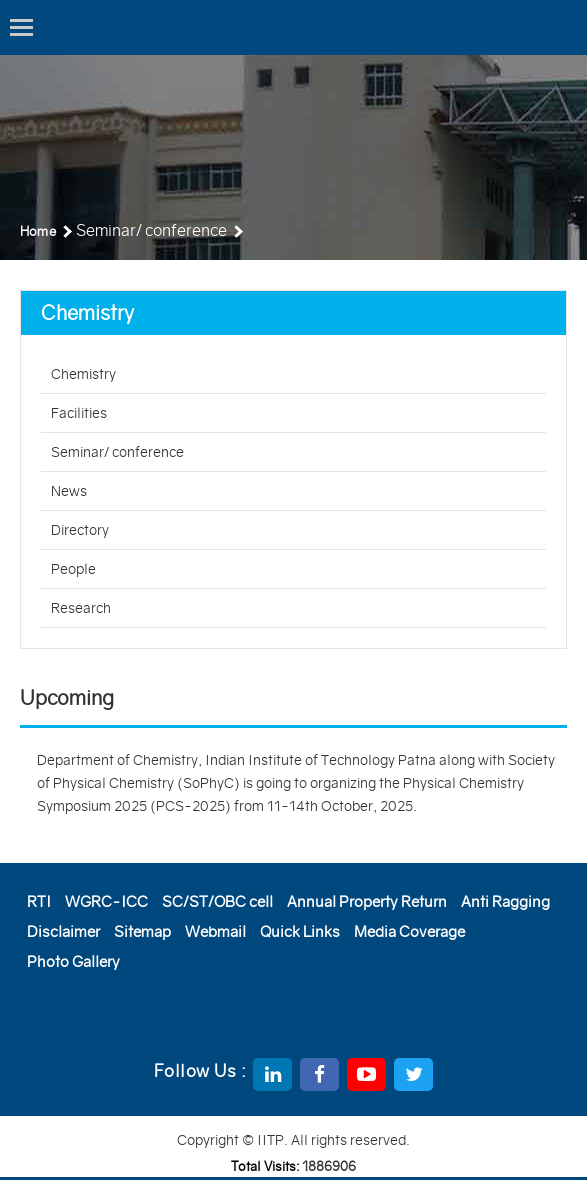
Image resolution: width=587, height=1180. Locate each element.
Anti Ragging (505, 901)
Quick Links (300, 931)
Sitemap (142, 931)
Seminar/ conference (117, 452)
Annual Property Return (367, 901)
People (73, 569)
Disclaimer (63, 931)
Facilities (79, 413)
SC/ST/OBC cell (217, 901)
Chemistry (83, 374)
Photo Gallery (73, 961)
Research (81, 608)
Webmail (215, 931)
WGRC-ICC (106, 901)
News (69, 491)
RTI (39, 901)
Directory (80, 530)
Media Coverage (409, 931)
